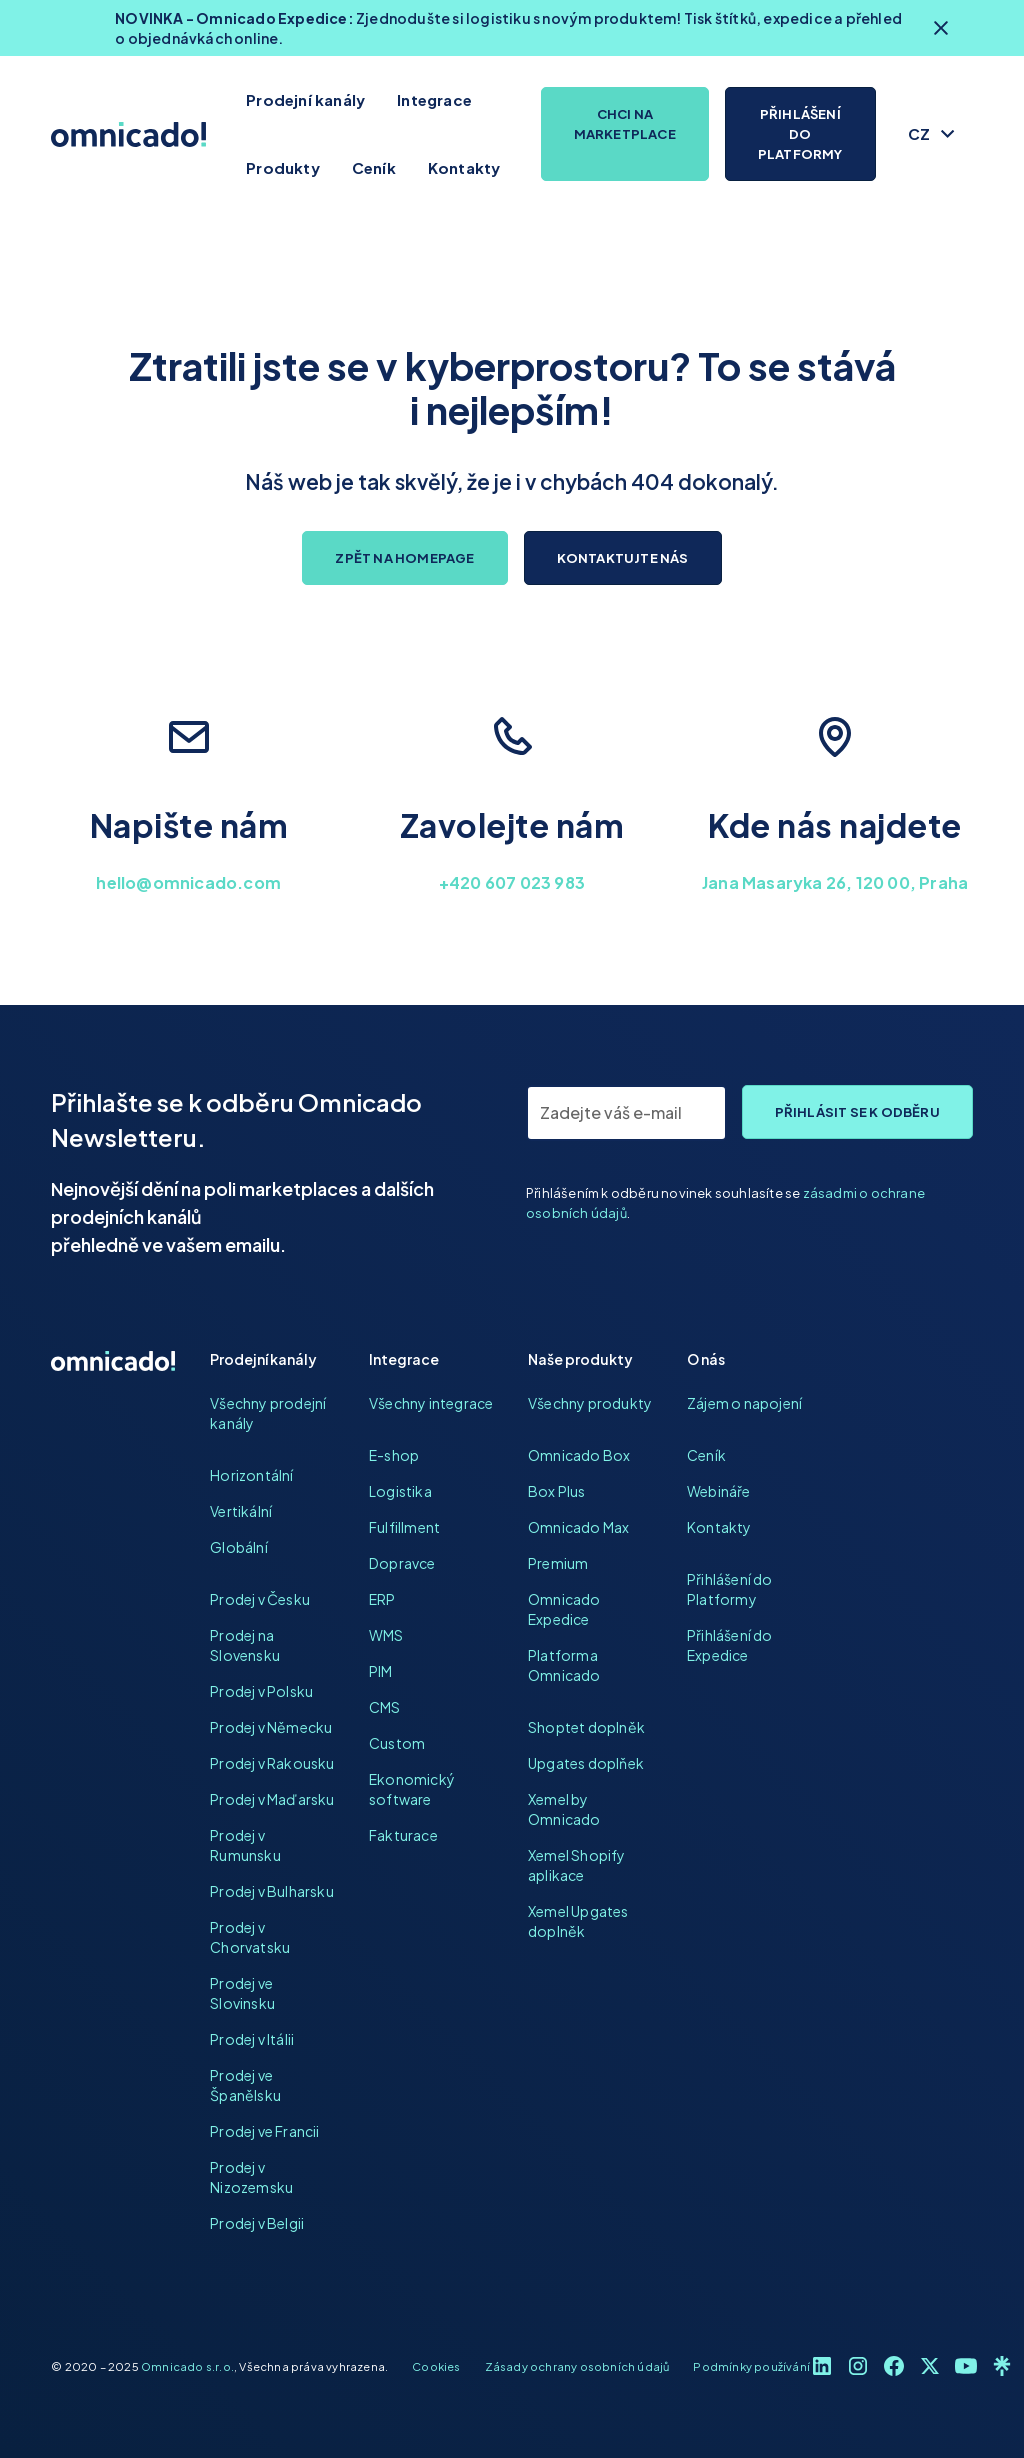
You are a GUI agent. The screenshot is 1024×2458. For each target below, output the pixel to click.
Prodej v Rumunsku (245, 1845)
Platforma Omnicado (564, 1665)
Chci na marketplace (625, 124)
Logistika (400, 1491)
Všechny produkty (590, 1403)
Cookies (436, 2366)
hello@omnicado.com (188, 883)
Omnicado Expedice (564, 1609)
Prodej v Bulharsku (272, 1891)
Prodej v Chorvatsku (250, 1937)
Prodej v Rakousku (272, 1763)
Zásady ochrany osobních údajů (577, 2366)
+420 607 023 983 (512, 883)
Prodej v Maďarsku (272, 1799)
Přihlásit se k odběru (857, 1112)
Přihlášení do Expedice (730, 1645)
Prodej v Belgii (257, 2223)
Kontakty (464, 167)
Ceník (374, 167)
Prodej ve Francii (264, 2131)
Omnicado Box (579, 1455)
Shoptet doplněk (586, 1727)
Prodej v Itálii (252, 2039)
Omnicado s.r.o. (187, 2366)
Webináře (719, 1491)
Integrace (434, 99)
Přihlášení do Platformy (730, 1589)
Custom (397, 1743)
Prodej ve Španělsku (245, 2085)
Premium (558, 1563)
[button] (932, 134)
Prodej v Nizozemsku (251, 2177)
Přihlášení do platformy (800, 134)
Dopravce (402, 1563)
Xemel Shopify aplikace (577, 1865)
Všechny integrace (431, 1403)
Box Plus (557, 1491)
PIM (381, 1671)
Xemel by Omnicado (564, 1809)
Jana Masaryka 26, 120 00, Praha (835, 883)
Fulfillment (404, 1527)
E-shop (394, 1455)
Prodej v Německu (271, 1727)
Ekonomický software (412, 1789)
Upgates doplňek (586, 1763)
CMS (385, 1707)
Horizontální (251, 1475)
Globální (239, 1547)
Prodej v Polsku (261, 1691)
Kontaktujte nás (623, 558)
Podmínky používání (751, 2366)
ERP (382, 1599)
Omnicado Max (578, 1527)
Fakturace (403, 1835)
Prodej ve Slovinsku (242, 1993)
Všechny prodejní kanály (268, 1413)
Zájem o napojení (744, 1403)
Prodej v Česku (260, 1599)
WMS (386, 1635)
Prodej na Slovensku (245, 1645)
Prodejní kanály (305, 99)
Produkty (283, 167)
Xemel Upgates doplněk (578, 1921)
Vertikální (241, 1511)
